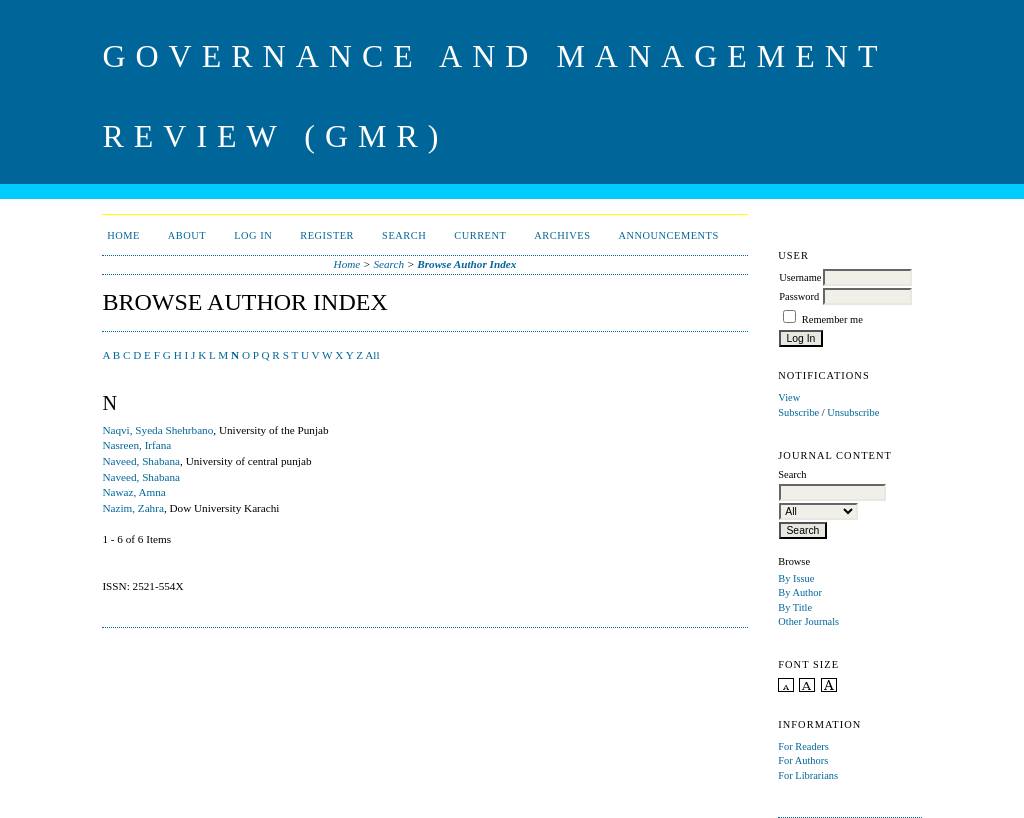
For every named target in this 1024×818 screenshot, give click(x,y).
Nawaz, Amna (133, 492)
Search (404, 235)
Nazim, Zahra (133, 508)
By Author (800, 592)
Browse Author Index (466, 264)
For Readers (803, 746)
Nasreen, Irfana (136, 445)
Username (800, 277)
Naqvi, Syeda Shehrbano (157, 430)
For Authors (803, 760)
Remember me (832, 319)
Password (799, 296)
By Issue (796, 578)
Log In (253, 235)
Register (327, 235)
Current (480, 235)
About (187, 235)
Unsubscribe (853, 412)
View (789, 397)
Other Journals (808, 621)
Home (123, 235)
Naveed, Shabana (141, 461)
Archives (562, 235)
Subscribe (798, 412)
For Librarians (808, 775)
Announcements (668, 235)
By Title (795, 607)
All (372, 355)
